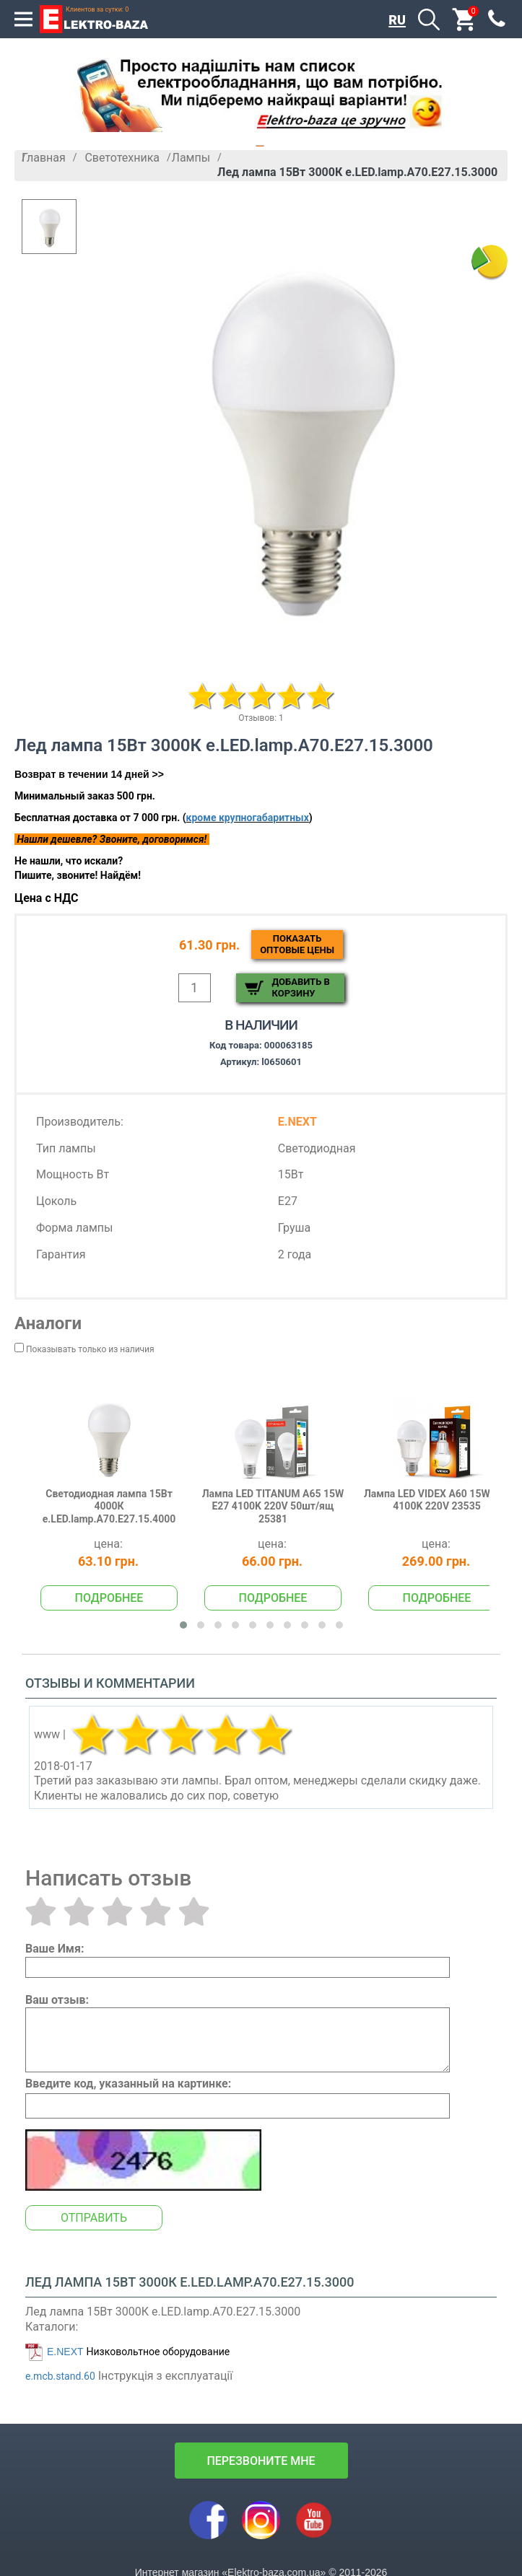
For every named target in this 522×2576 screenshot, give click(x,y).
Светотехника (122, 158)
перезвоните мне (260, 2461)
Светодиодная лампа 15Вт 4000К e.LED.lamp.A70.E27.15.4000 (109, 1506)
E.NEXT (65, 2351)
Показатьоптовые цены (297, 944)
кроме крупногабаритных (247, 817)
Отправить (94, 2218)
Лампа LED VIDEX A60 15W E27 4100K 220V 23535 (437, 1500)
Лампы (191, 158)
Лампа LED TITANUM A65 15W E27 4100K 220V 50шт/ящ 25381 (273, 1506)
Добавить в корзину (301, 987)
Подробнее (109, 1598)
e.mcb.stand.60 (60, 2376)
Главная (44, 158)
